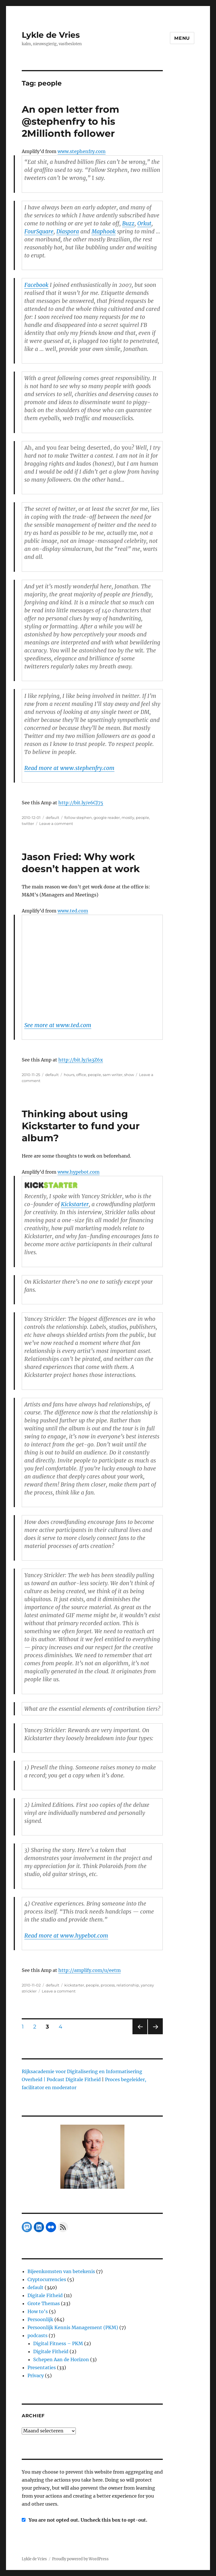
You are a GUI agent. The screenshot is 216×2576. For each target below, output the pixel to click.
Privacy (35, 2375)
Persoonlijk (40, 2319)
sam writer (112, 1074)
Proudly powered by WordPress (80, 2559)
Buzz (128, 223)
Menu (182, 38)
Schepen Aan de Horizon (61, 2359)
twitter (28, 823)
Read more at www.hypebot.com (66, 1935)
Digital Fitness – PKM (58, 2343)
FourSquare (38, 231)
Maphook (104, 231)
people (142, 817)
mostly (128, 817)
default (52, 817)
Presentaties (41, 2367)
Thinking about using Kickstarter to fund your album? (81, 1126)
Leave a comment (56, 823)
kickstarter (74, 1985)
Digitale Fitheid (45, 2295)
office (81, 1074)
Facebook (36, 284)
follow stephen (78, 817)
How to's (37, 2311)
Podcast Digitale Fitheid (74, 2079)
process (108, 1985)
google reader (107, 817)
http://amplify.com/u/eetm (89, 1970)
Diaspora (67, 231)
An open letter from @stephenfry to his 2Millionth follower (70, 121)
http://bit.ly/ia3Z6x (80, 1060)
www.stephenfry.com (82, 151)
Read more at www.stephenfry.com (69, 768)
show (129, 1074)
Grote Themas (43, 2303)
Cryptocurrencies (46, 2279)
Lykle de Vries (51, 35)
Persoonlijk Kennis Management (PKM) (72, 2327)
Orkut (144, 223)
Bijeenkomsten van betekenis (61, 2271)
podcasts (37, 2335)
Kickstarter (75, 1204)
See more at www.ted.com (57, 1025)
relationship (127, 1985)
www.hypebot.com (79, 1172)
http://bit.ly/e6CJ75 (80, 802)
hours (69, 1074)
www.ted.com (73, 911)
